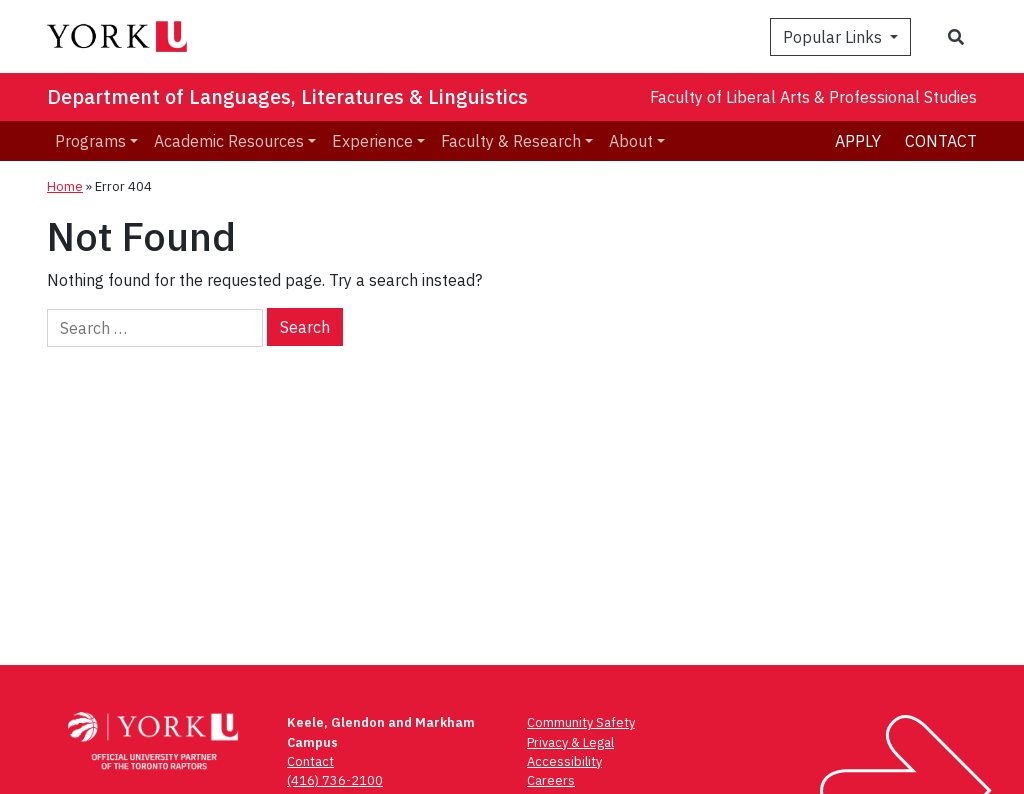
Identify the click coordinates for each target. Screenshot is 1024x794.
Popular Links (834, 37)
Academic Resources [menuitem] (229, 141)
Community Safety (581, 722)
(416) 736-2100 (335, 780)
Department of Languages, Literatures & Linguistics (287, 96)
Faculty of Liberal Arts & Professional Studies (813, 97)
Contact (941, 141)
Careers (551, 780)
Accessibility (564, 761)
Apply (858, 141)
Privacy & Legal (570, 742)
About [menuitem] (631, 141)
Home (65, 186)
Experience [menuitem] (372, 141)
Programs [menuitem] (90, 141)
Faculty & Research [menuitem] (511, 141)
